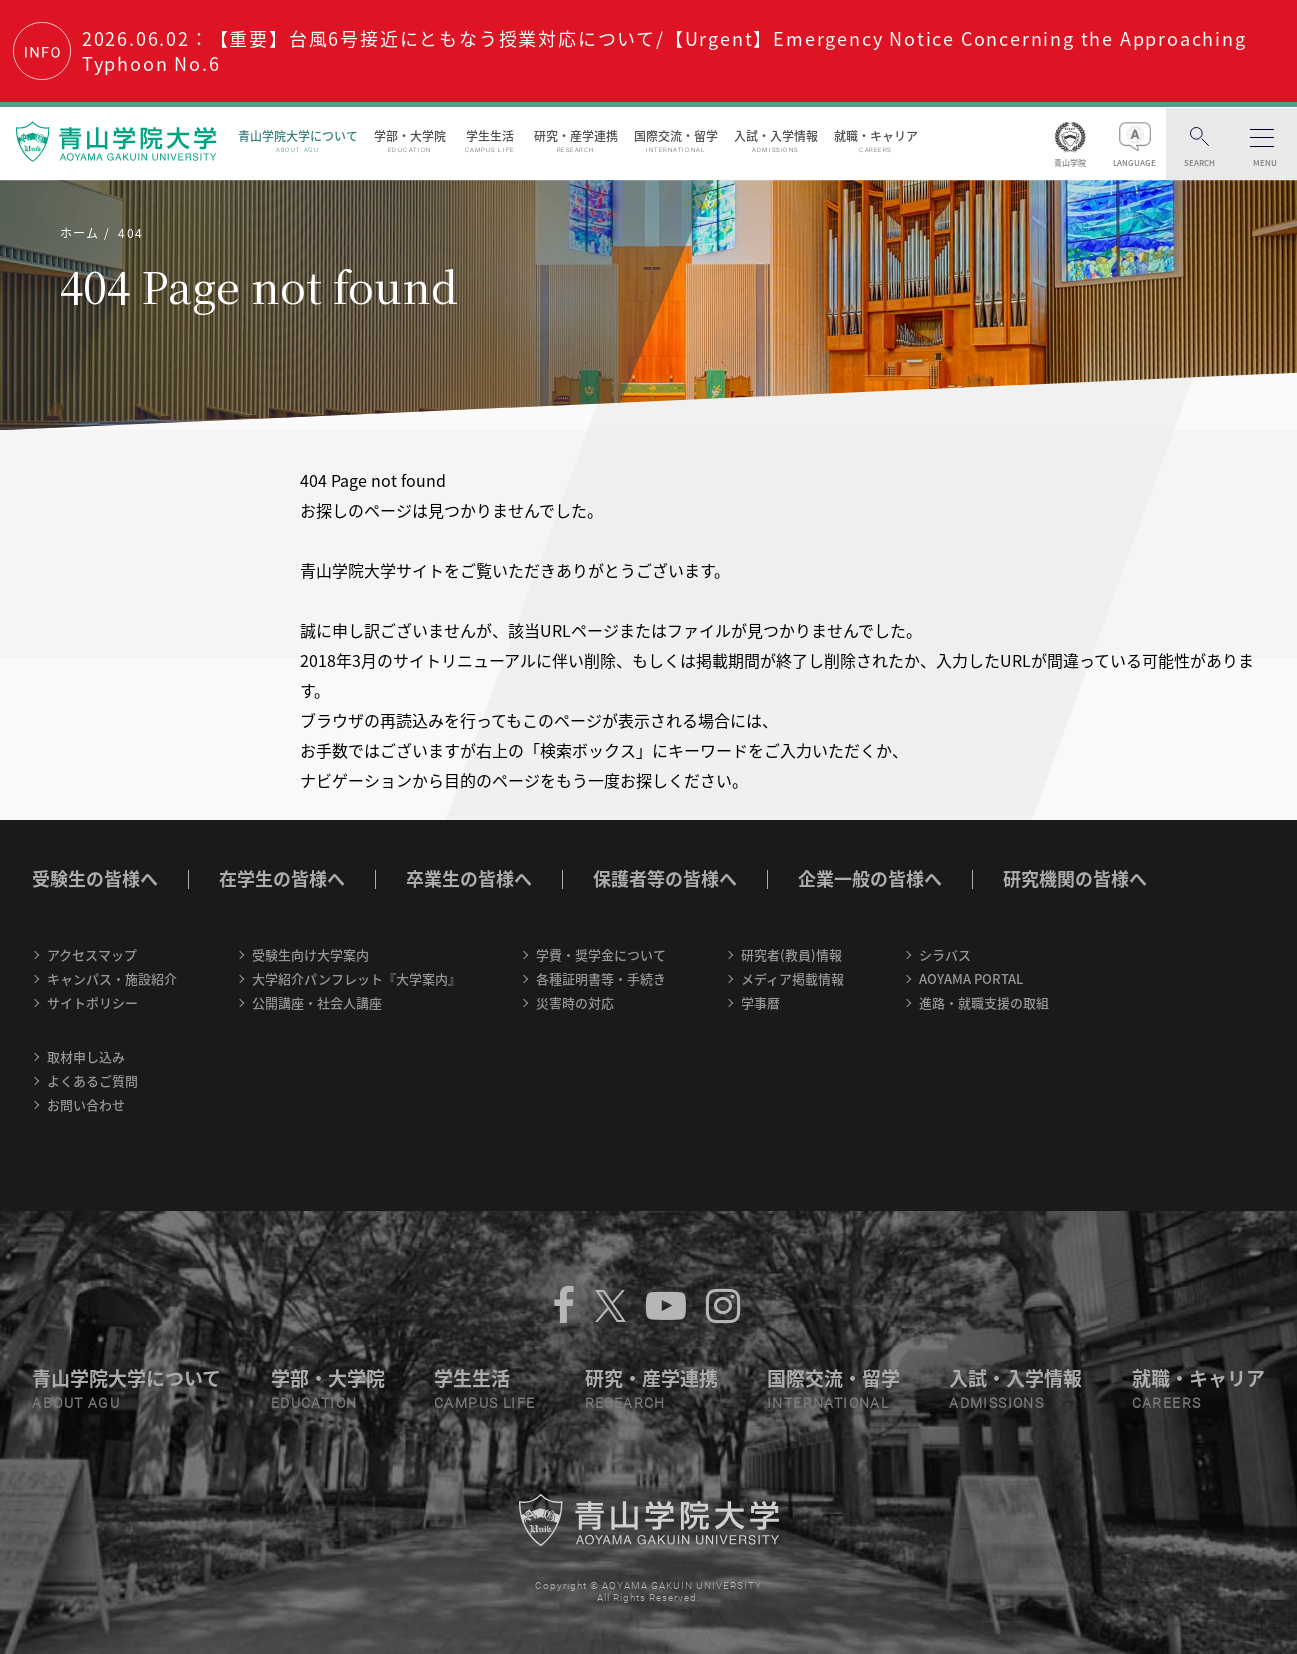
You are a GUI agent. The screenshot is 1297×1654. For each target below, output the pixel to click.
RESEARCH (625, 1403)
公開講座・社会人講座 (317, 1002)
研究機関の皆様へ (1075, 878)
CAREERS (1167, 1403)
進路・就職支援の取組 (984, 1002)
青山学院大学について (298, 140)
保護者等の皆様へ (665, 878)
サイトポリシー (92, 1002)
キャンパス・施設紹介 (112, 978)
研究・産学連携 (576, 140)
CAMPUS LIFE (484, 1403)
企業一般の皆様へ (870, 878)
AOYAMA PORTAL (971, 978)
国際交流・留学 (676, 140)
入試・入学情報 (776, 140)
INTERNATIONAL (828, 1403)
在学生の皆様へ (282, 878)
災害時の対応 (575, 1002)
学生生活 (490, 140)
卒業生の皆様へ (469, 878)
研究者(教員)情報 (791, 954)
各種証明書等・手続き (601, 978)
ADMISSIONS (996, 1403)
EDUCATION (314, 1403)
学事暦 (760, 1002)
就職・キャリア (876, 140)
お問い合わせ (86, 1104)
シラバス (945, 954)
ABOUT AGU (76, 1403)
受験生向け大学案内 (310, 954)
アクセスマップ (92, 954)
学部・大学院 (410, 140)
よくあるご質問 (92, 1080)
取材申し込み (86, 1056)
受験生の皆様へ (95, 878)
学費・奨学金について (601, 954)
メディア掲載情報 (792, 978)
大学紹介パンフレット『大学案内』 (356, 978)
